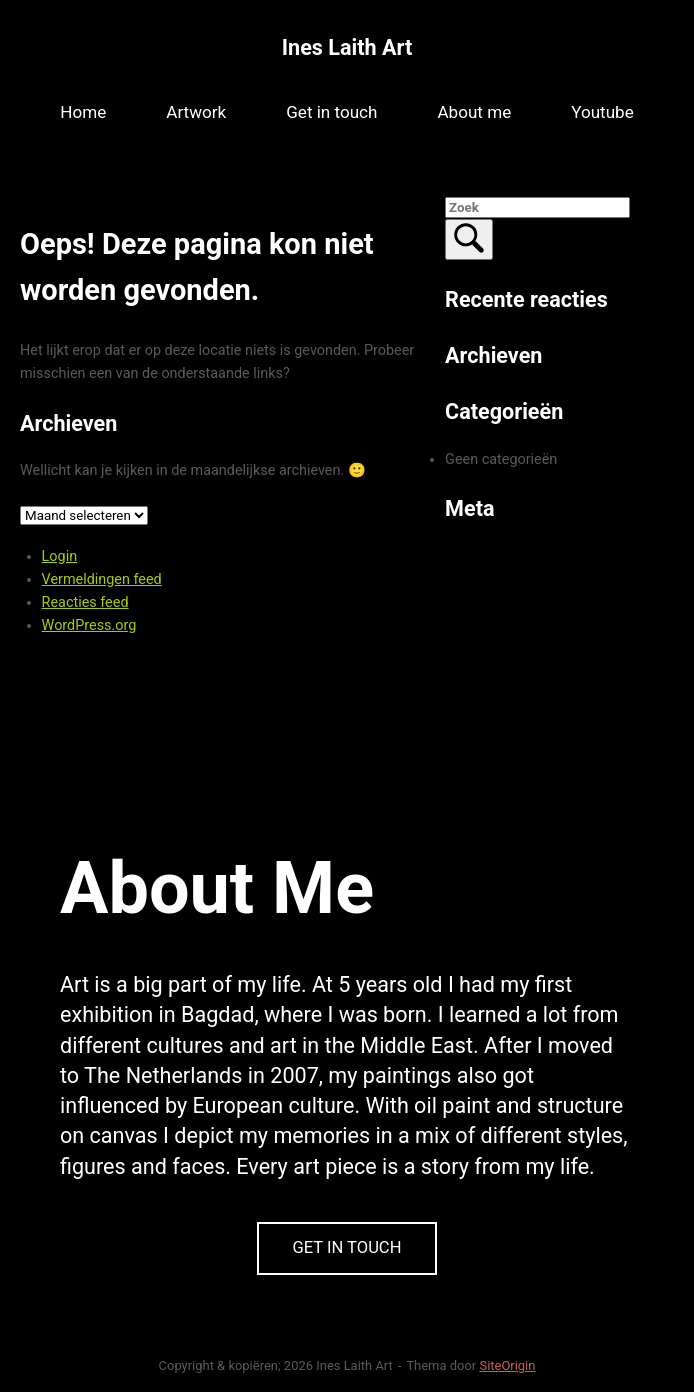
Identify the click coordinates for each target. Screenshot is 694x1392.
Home (83, 112)
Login (60, 556)
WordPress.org (89, 625)
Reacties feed (85, 602)
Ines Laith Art (347, 47)
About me (474, 112)
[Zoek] (469, 239)
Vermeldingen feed (102, 579)
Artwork (196, 112)
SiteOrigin (507, 1365)
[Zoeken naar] (537, 207)
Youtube (602, 112)
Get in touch (331, 112)
